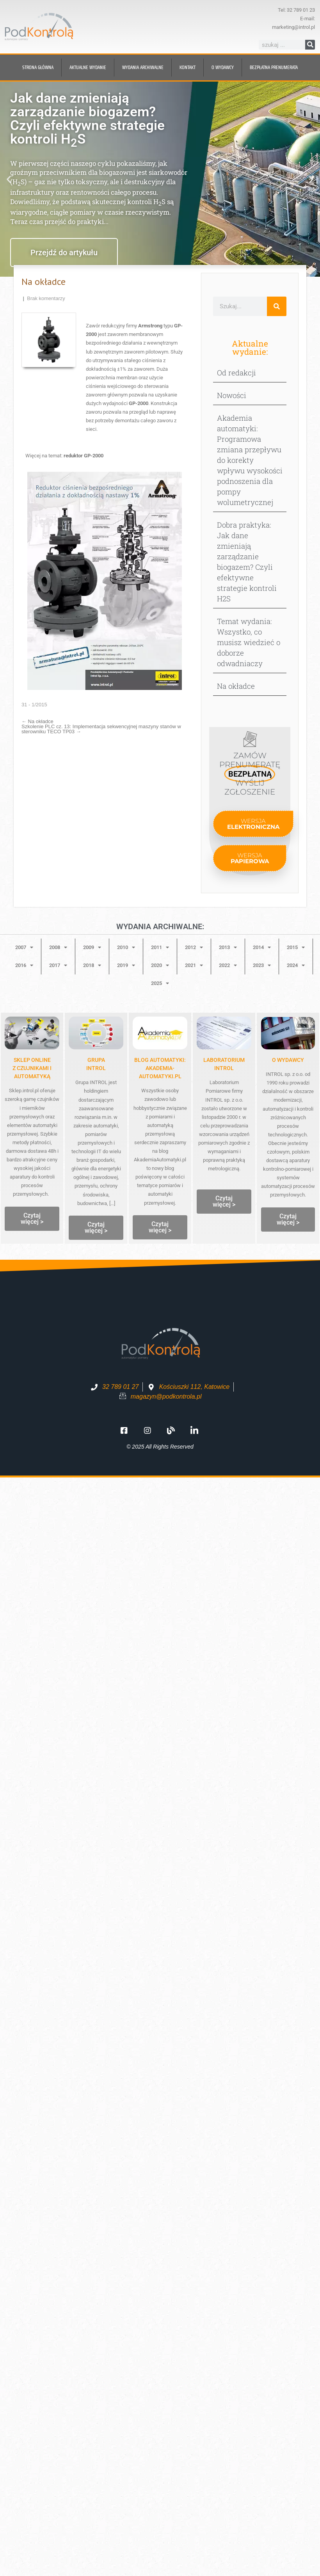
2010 (126, 947)
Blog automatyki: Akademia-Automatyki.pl (160, 1068)
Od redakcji (236, 372)
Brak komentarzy (46, 298)
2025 (160, 983)
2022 (228, 965)
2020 (160, 965)
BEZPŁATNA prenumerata (274, 67)
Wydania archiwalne (143, 67)
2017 (58, 965)
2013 (228, 947)
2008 (58, 947)
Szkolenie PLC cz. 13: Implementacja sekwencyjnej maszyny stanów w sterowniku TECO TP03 (101, 729)
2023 (262, 965)
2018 (92, 965)
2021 (194, 965)
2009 (92, 947)
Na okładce (37, 721)
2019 (126, 965)
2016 (24, 965)
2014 (262, 947)
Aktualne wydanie (87, 67)
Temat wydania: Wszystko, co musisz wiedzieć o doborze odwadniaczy (248, 642)
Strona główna (37, 67)
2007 (24, 947)
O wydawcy (223, 67)
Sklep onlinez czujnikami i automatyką (32, 1068)
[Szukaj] (310, 45)
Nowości (231, 395)
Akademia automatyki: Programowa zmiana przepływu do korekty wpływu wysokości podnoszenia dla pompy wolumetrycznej (250, 460)
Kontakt (188, 67)
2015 (296, 947)
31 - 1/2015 (34, 705)
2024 (296, 965)
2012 (194, 947)
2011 (160, 947)
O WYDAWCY (288, 1060)
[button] (9, 179)
